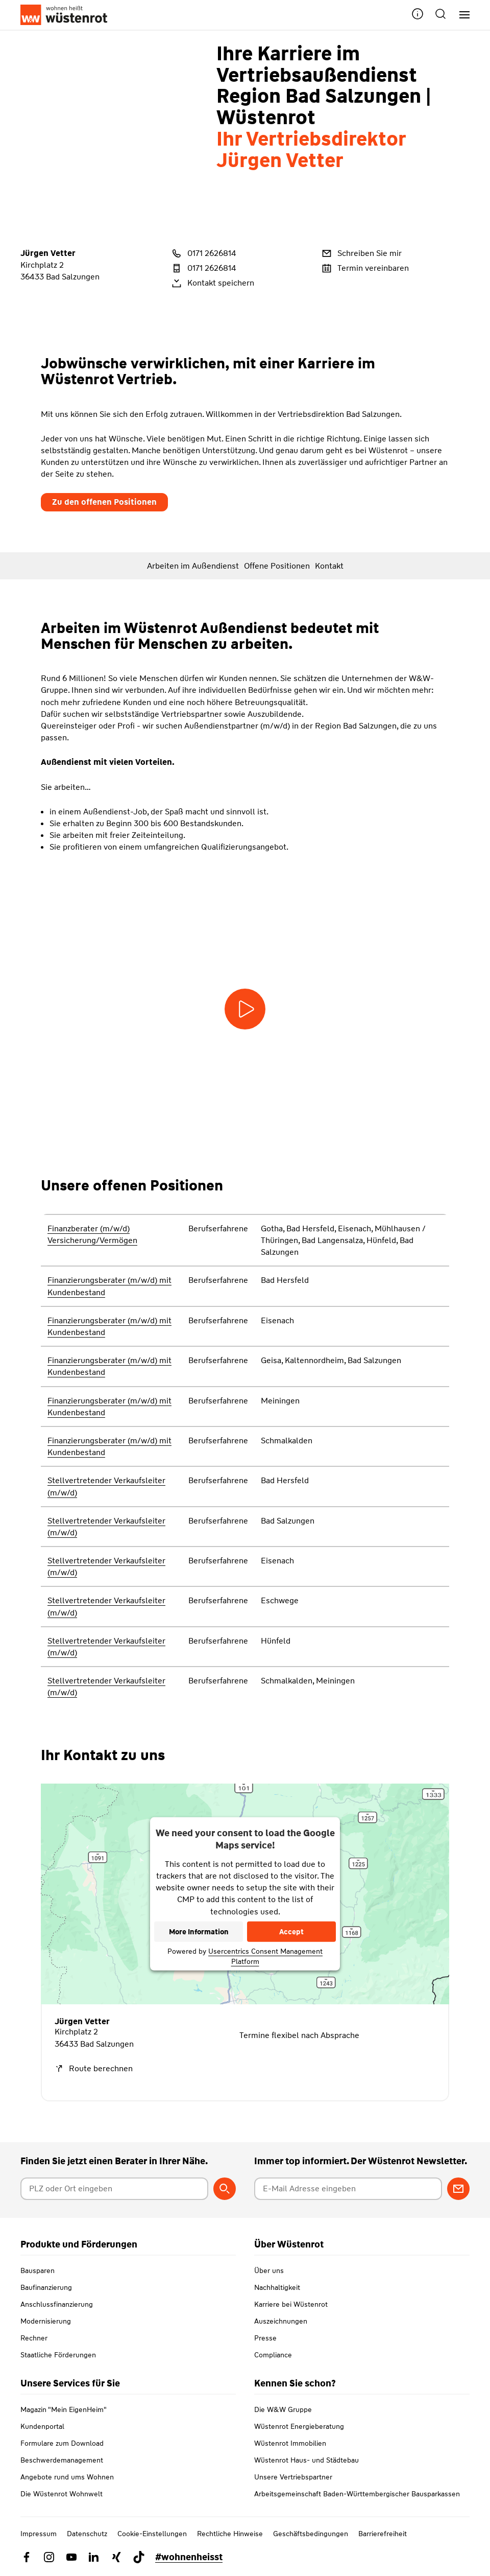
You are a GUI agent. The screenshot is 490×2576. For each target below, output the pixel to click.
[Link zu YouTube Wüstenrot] (71, 2557)
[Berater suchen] (224, 2188)
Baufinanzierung (46, 2287)
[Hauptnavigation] (461, 15)
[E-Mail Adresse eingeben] (348, 2188)
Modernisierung (45, 2321)
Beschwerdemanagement (61, 2460)
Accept (291, 1931)
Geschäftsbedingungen (310, 2533)
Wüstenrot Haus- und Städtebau (306, 2460)
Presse (265, 2338)
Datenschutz (87, 2533)
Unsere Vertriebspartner (293, 2476)
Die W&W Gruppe (283, 2409)
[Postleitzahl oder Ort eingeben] (114, 2188)
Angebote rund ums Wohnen (67, 2476)
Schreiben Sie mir (361, 253)
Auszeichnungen (280, 2321)
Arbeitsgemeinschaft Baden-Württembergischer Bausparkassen (357, 2493)
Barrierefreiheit (382, 2533)
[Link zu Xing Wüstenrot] (116, 2557)
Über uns (269, 2270)
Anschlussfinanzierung (56, 2304)
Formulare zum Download (62, 2443)
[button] (417, 15)
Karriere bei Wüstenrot (291, 2304)
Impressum (38, 2533)
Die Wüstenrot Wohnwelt (61, 2493)
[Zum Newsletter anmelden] (458, 2188)
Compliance (273, 2354)
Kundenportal (42, 2426)
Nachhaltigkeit (277, 2287)
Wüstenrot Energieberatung (299, 2426)
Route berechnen (94, 2068)
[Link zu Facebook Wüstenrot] (26, 2557)
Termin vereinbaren (364, 268)
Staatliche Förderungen (58, 2354)
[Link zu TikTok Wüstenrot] (139, 2557)
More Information (199, 1931)
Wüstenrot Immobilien (290, 2443)
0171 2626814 (203, 253)
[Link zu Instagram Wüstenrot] (49, 2557)
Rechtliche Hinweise (230, 2533)
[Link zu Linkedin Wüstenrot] (94, 2557)
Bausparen (37, 2270)
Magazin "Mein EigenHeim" (63, 2409)
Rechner (33, 2338)
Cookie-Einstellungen (152, 2533)
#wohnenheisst (189, 2557)
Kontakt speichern (212, 283)
